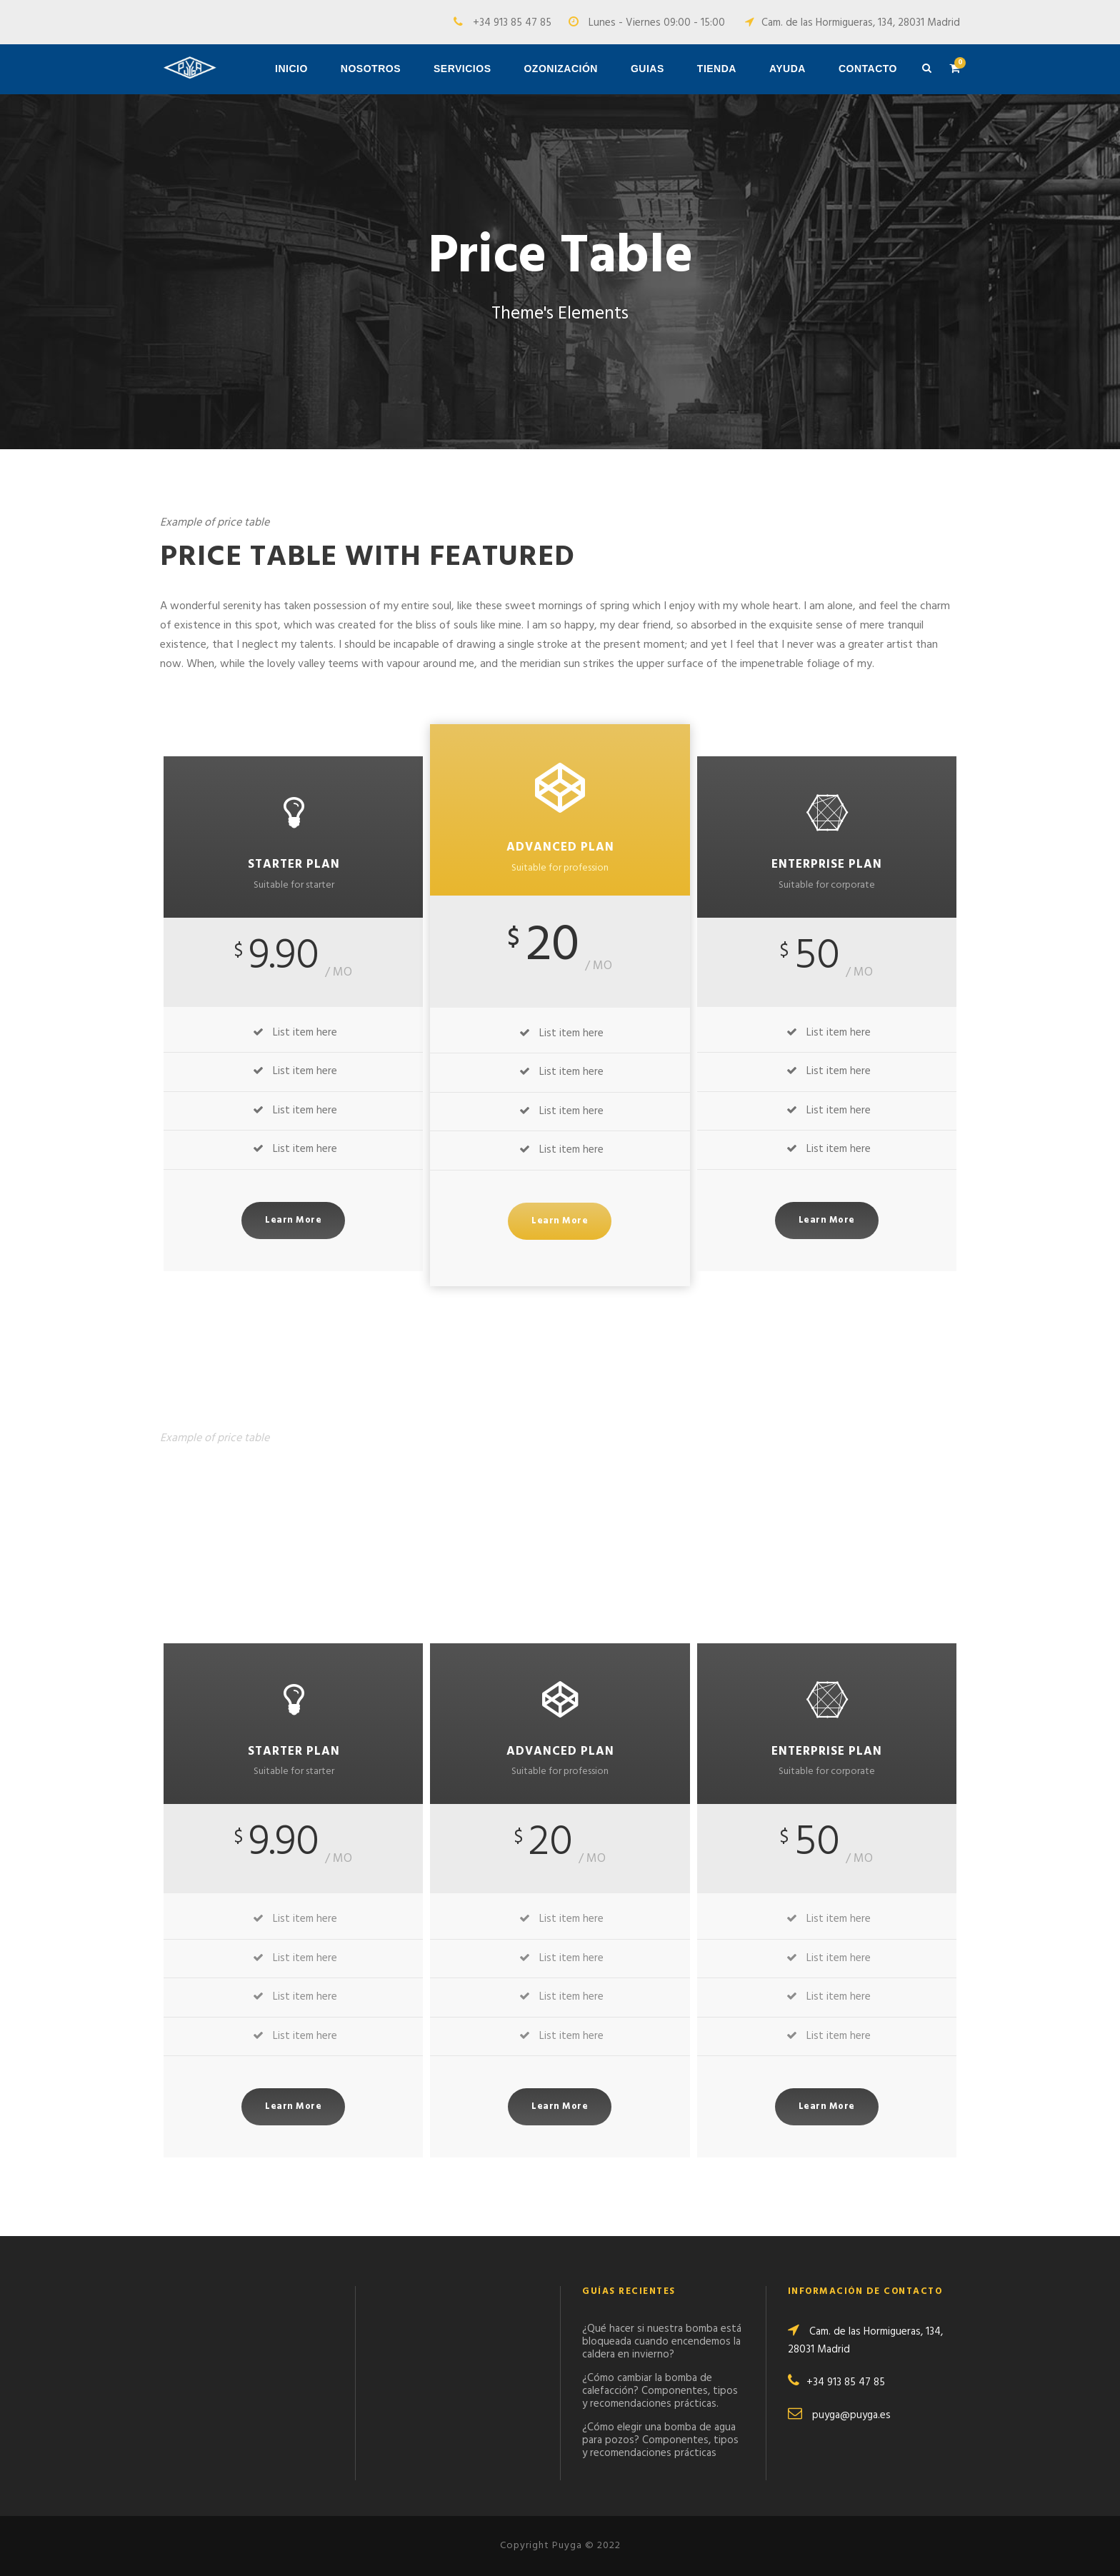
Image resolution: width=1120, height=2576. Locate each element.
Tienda (716, 68)
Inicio (291, 68)
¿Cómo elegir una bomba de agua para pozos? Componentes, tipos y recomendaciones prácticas (660, 2440)
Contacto (868, 68)
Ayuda (787, 68)
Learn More (293, 1220)
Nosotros (371, 68)
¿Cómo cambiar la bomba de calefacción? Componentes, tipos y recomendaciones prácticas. (660, 2391)
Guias (647, 68)
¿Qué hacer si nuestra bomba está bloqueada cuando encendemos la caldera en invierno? (661, 2341)
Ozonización (561, 68)
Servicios (462, 68)
